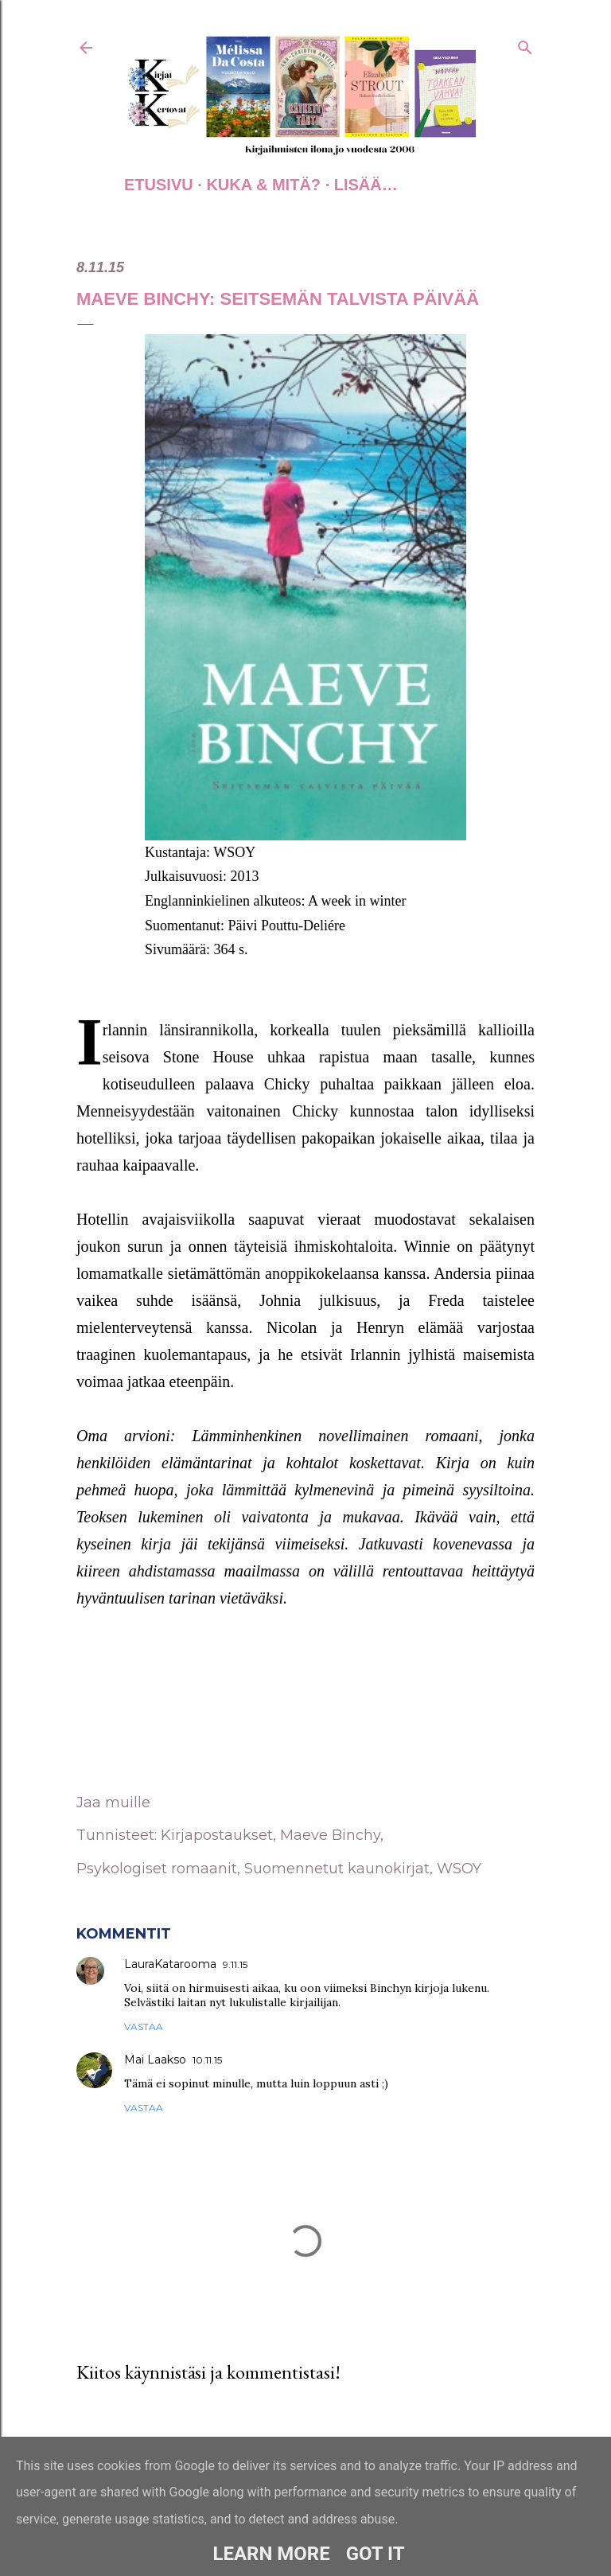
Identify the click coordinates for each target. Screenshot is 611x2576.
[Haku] (525, 44)
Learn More (270, 2554)
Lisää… (366, 184)
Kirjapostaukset (217, 1835)
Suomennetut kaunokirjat (337, 1868)
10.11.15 (207, 2060)
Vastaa (143, 2026)
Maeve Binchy (330, 1835)
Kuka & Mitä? (263, 184)
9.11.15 (235, 1964)
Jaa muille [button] (113, 1802)
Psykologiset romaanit (156, 1868)
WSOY (459, 1868)
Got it (375, 2554)
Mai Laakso (155, 2059)
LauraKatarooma (170, 1964)
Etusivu (158, 184)
